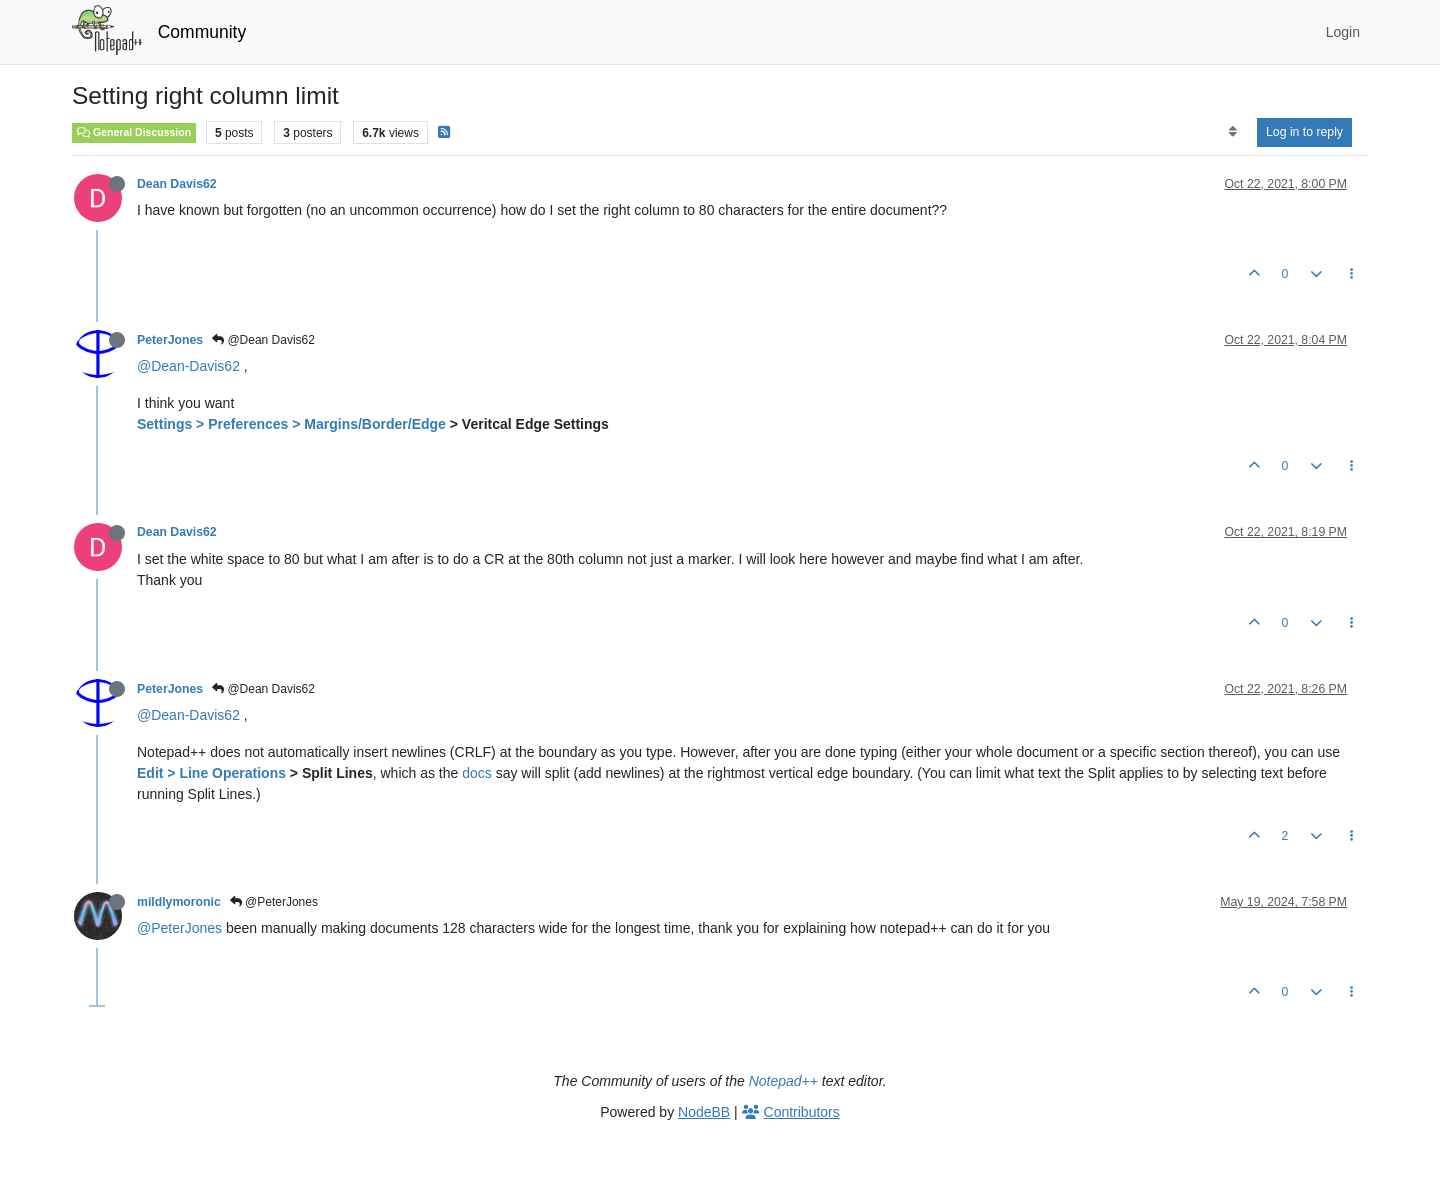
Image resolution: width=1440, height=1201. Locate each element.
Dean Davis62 (177, 184)
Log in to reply (1304, 132)
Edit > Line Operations (211, 773)
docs (477, 773)
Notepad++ (783, 1081)
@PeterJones (274, 902)
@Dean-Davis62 (188, 366)
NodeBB (704, 1112)
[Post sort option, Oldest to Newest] (1232, 132)
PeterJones (170, 340)
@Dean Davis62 (263, 340)
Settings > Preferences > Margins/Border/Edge (291, 424)
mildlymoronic (179, 902)
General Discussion (134, 132)
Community (202, 32)
